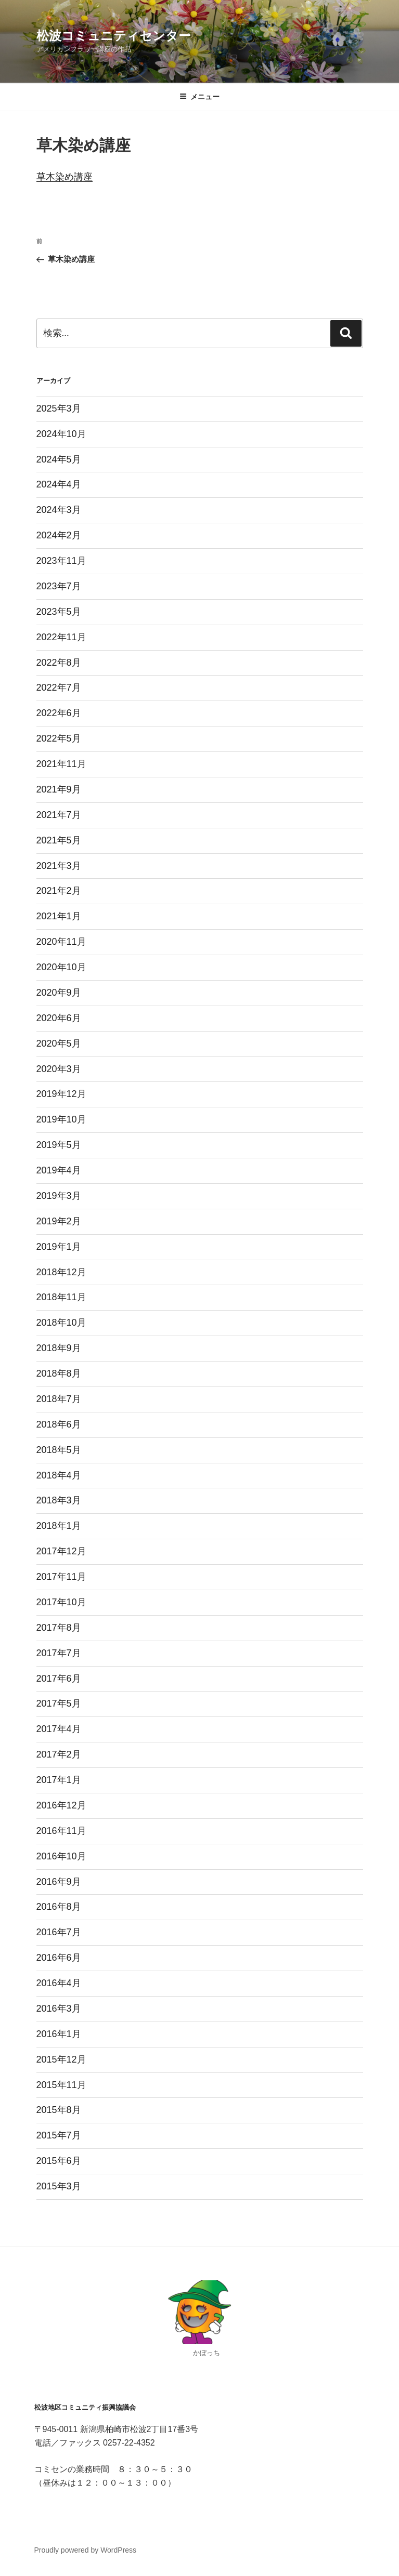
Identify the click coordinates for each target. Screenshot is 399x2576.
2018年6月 (58, 1424)
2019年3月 (58, 1196)
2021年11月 (61, 764)
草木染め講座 (64, 176)
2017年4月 (58, 1729)
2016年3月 (58, 2008)
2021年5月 (58, 840)
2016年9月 (58, 1882)
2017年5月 (58, 1703)
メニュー (199, 97)
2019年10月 (61, 1119)
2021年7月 (58, 815)
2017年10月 (61, 1602)
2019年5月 (58, 1145)
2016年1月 (58, 2034)
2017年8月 (58, 1627)
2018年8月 (58, 1373)
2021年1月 (58, 916)
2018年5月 (58, 1450)
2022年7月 (58, 687)
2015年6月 (58, 2161)
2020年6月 (58, 1018)
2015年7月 (58, 2135)
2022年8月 (58, 662)
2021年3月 (58, 866)
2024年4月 (58, 484)
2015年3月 (58, 2186)
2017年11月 (61, 1576)
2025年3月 (58, 408)
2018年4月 (58, 1475)
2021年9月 (58, 789)
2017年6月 (58, 1678)
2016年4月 (58, 1983)
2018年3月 (58, 1500)
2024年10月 (61, 434)
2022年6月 (58, 713)
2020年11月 (61, 941)
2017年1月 (58, 1780)
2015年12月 (61, 2059)
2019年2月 (58, 1221)
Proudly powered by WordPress (85, 2550)
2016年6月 (58, 1957)
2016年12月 (61, 1805)
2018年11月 (61, 1297)
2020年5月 (58, 1043)
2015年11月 (61, 2085)
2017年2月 (58, 1754)
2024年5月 (58, 459)
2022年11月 (61, 637)
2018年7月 (58, 1399)
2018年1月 (58, 1526)
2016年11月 (61, 1831)
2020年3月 (58, 1069)
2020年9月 (58, 992)
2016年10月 (61, 1856)
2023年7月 (58, 586)
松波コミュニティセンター (113, 36)
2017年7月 (58, 1653)
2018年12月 (61, 1272)
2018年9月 (58, 1348)
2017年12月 (61, 1551)
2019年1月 (58, 1246)
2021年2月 (58, 891)
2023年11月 (61, 561)
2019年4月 (58, 1170)
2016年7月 (58, 1932)
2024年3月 (58, 510)
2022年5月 (58, 738)
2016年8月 (58, 1906)
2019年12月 (61, 1094)
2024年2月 (58, 535)
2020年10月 (61, 967)
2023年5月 (58, 611)
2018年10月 (61, 1322)
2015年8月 (58, 2110)
